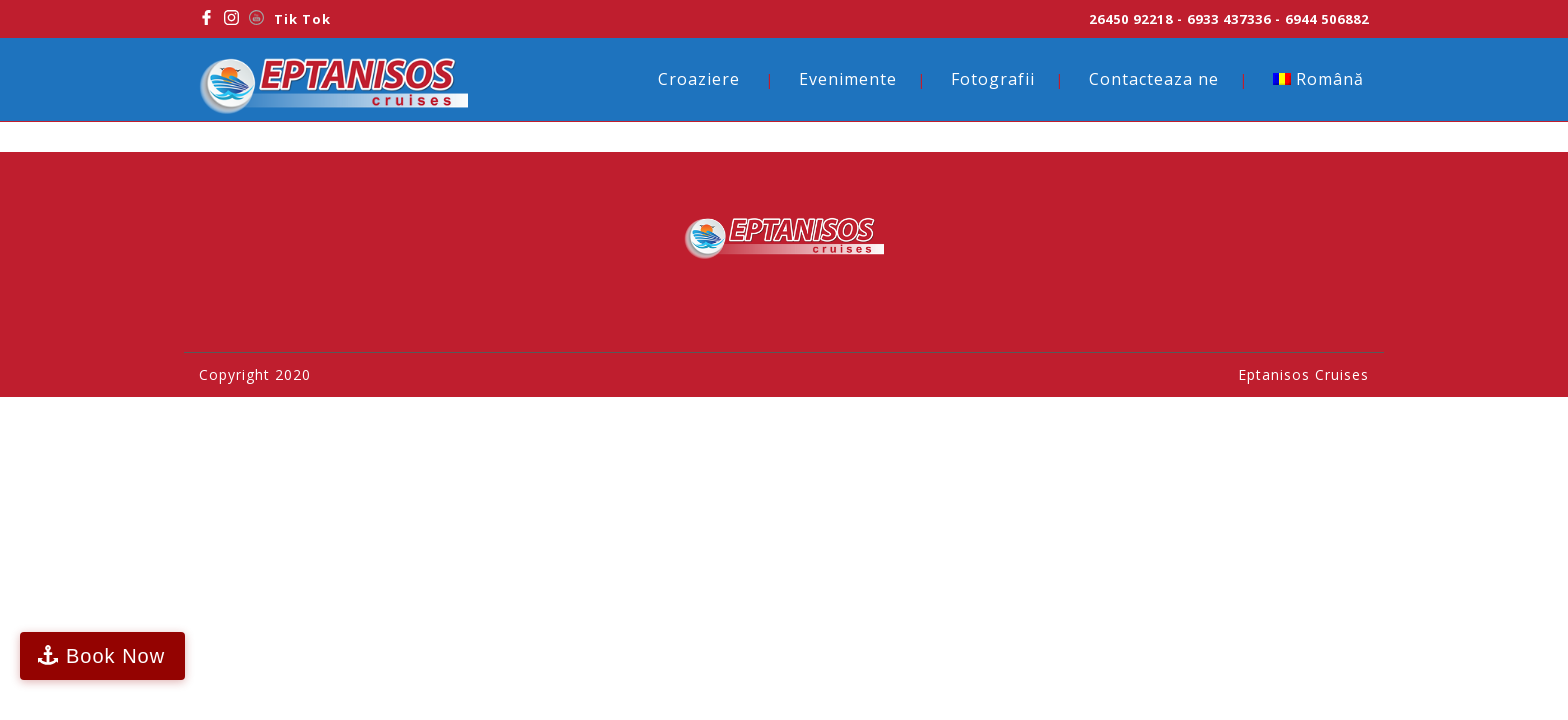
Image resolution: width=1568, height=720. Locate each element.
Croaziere (699, 79)
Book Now (115, 656)
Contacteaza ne (1154, 79)
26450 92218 (1131, 19)
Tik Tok (302, 19)
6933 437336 (1229, 19)
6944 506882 (1327, 19)
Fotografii (993, 79)
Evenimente (848, 79)
